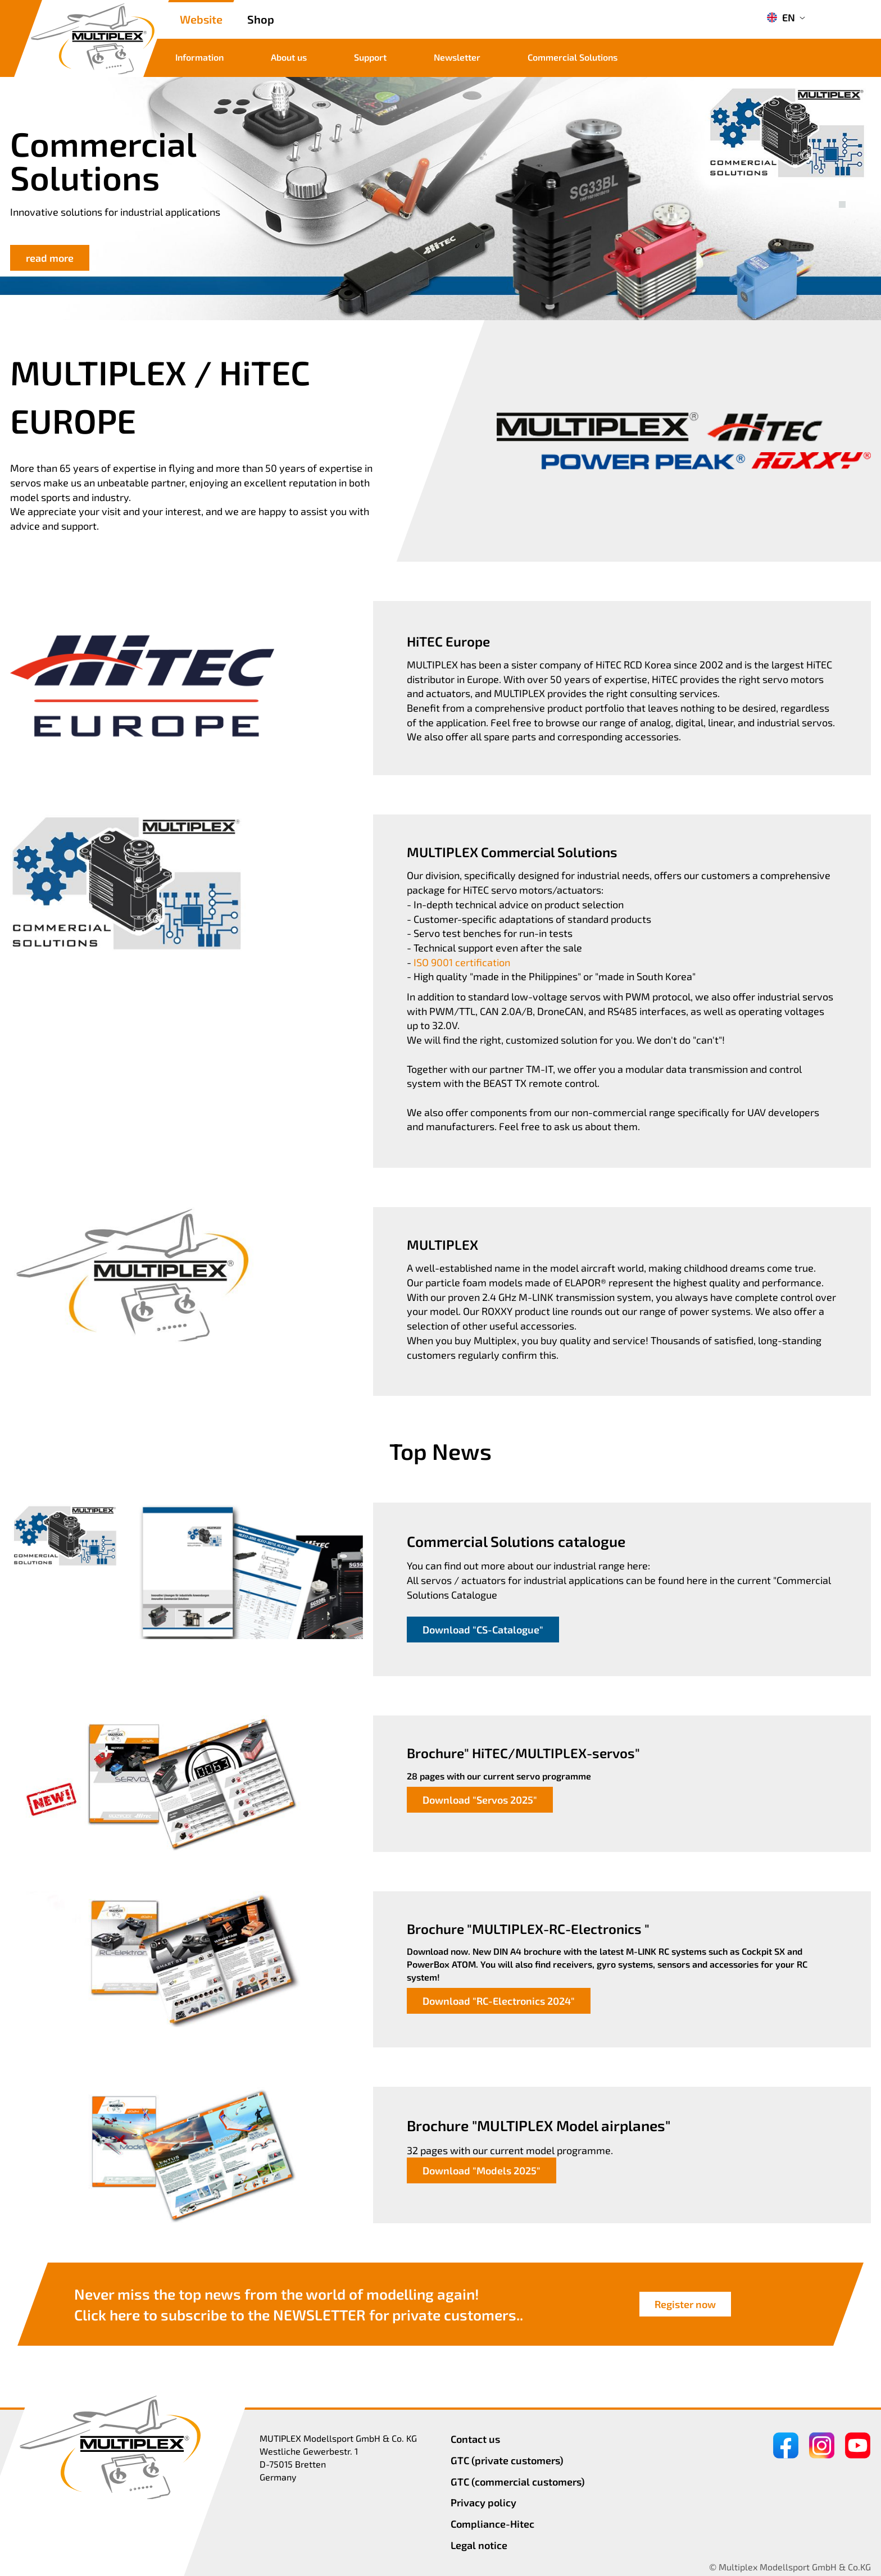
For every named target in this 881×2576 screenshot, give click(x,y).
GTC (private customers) (507, 2460)
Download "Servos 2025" (480, 1800)
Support (370, 57)
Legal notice (479, 2545)
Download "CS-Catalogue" (483, 1629)
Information (199, 57)
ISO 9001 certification (462, 962)
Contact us (475, 2439)
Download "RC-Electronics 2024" (499, 2001)
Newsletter (457, 57)
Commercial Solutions (572, 57)
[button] (842, 192)
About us (289, 57)
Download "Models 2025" (482, 2170)
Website (201, 19)
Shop (260, 19)
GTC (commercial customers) (518, 2481)
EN (780, 17)
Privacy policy (483, 2502)
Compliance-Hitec (492, 2524)
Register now (685, 2304)
